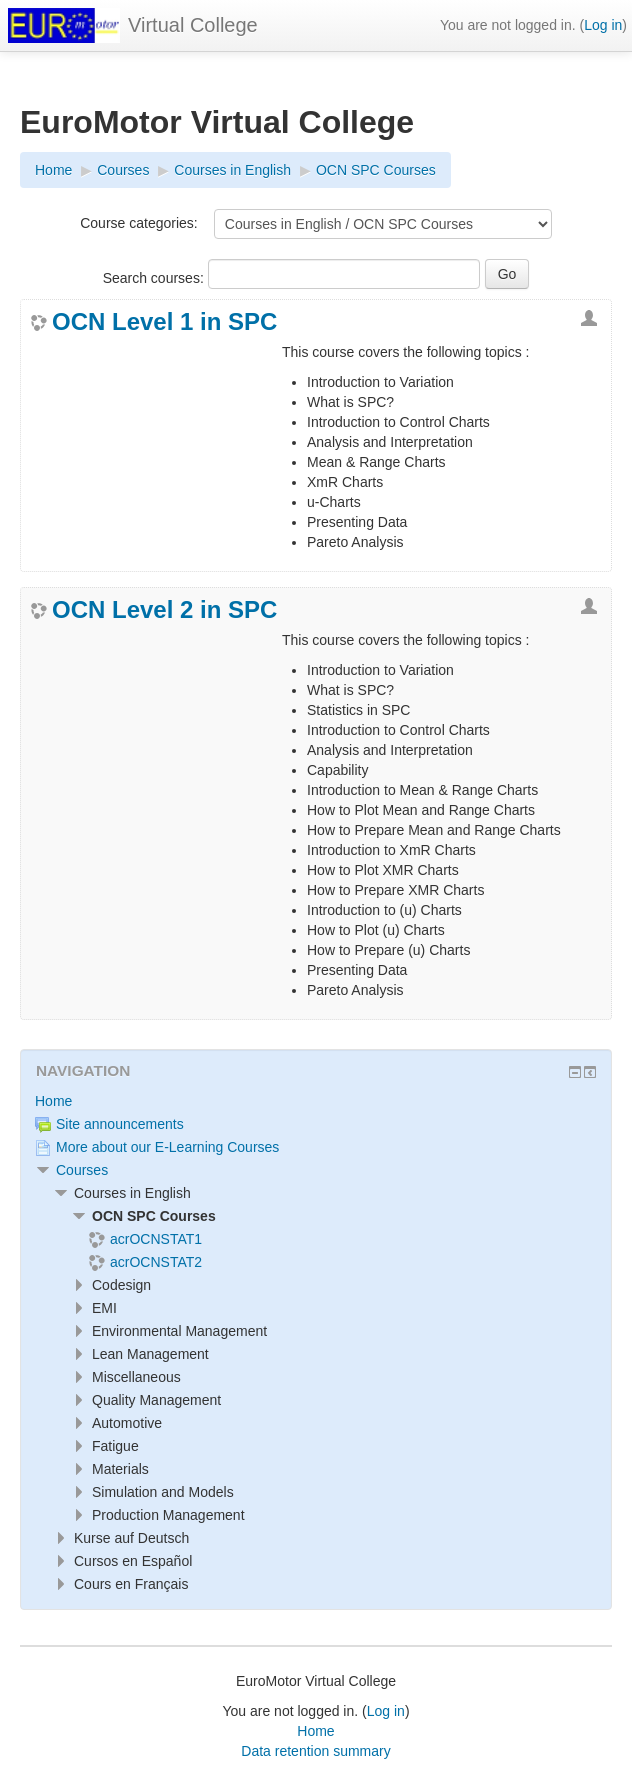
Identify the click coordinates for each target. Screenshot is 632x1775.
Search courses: (155, 278)
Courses (82, 1170)
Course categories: (139, 223)
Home (53, 1101)
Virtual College (193, 25)
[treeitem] (316, 1101)
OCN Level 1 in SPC (164, 322)
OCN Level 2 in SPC (164, 610)
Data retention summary (315, 1751)
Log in (603, 25)
